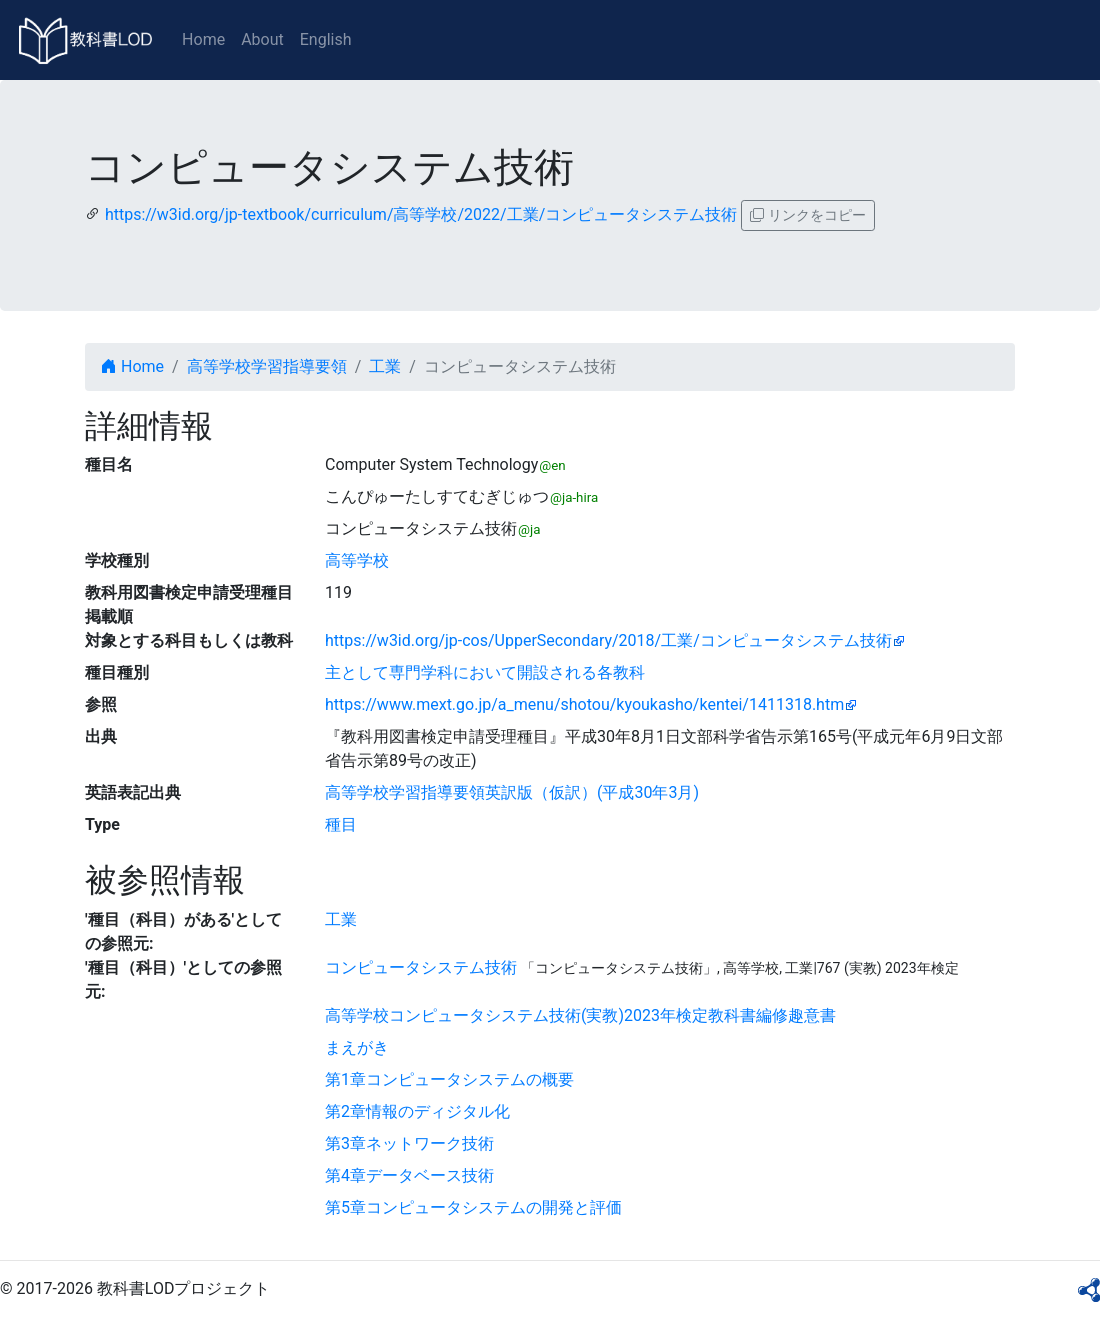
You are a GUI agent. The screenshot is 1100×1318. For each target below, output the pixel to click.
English (326, 39)
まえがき (357, 1047)
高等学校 (357, 560)
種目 (341, 824)
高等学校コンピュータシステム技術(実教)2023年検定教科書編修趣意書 (580, 1015)
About (262, 39)
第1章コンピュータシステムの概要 (449, 1079)
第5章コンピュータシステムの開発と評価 (473, 1207)
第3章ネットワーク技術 (409, 1143)
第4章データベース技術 (409, 1175)
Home (203, 39)
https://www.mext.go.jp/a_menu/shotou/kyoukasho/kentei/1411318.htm (584, 704)
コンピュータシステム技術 (421, 967)
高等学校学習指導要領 (267, 366)
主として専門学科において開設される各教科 (485, 672)
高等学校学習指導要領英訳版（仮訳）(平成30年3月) (512, 792)
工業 (385, 366)
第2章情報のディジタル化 (417, 1111)
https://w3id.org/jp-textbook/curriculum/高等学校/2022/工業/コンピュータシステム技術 (421, 214)
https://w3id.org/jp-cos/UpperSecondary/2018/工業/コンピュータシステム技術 (608, 640)
